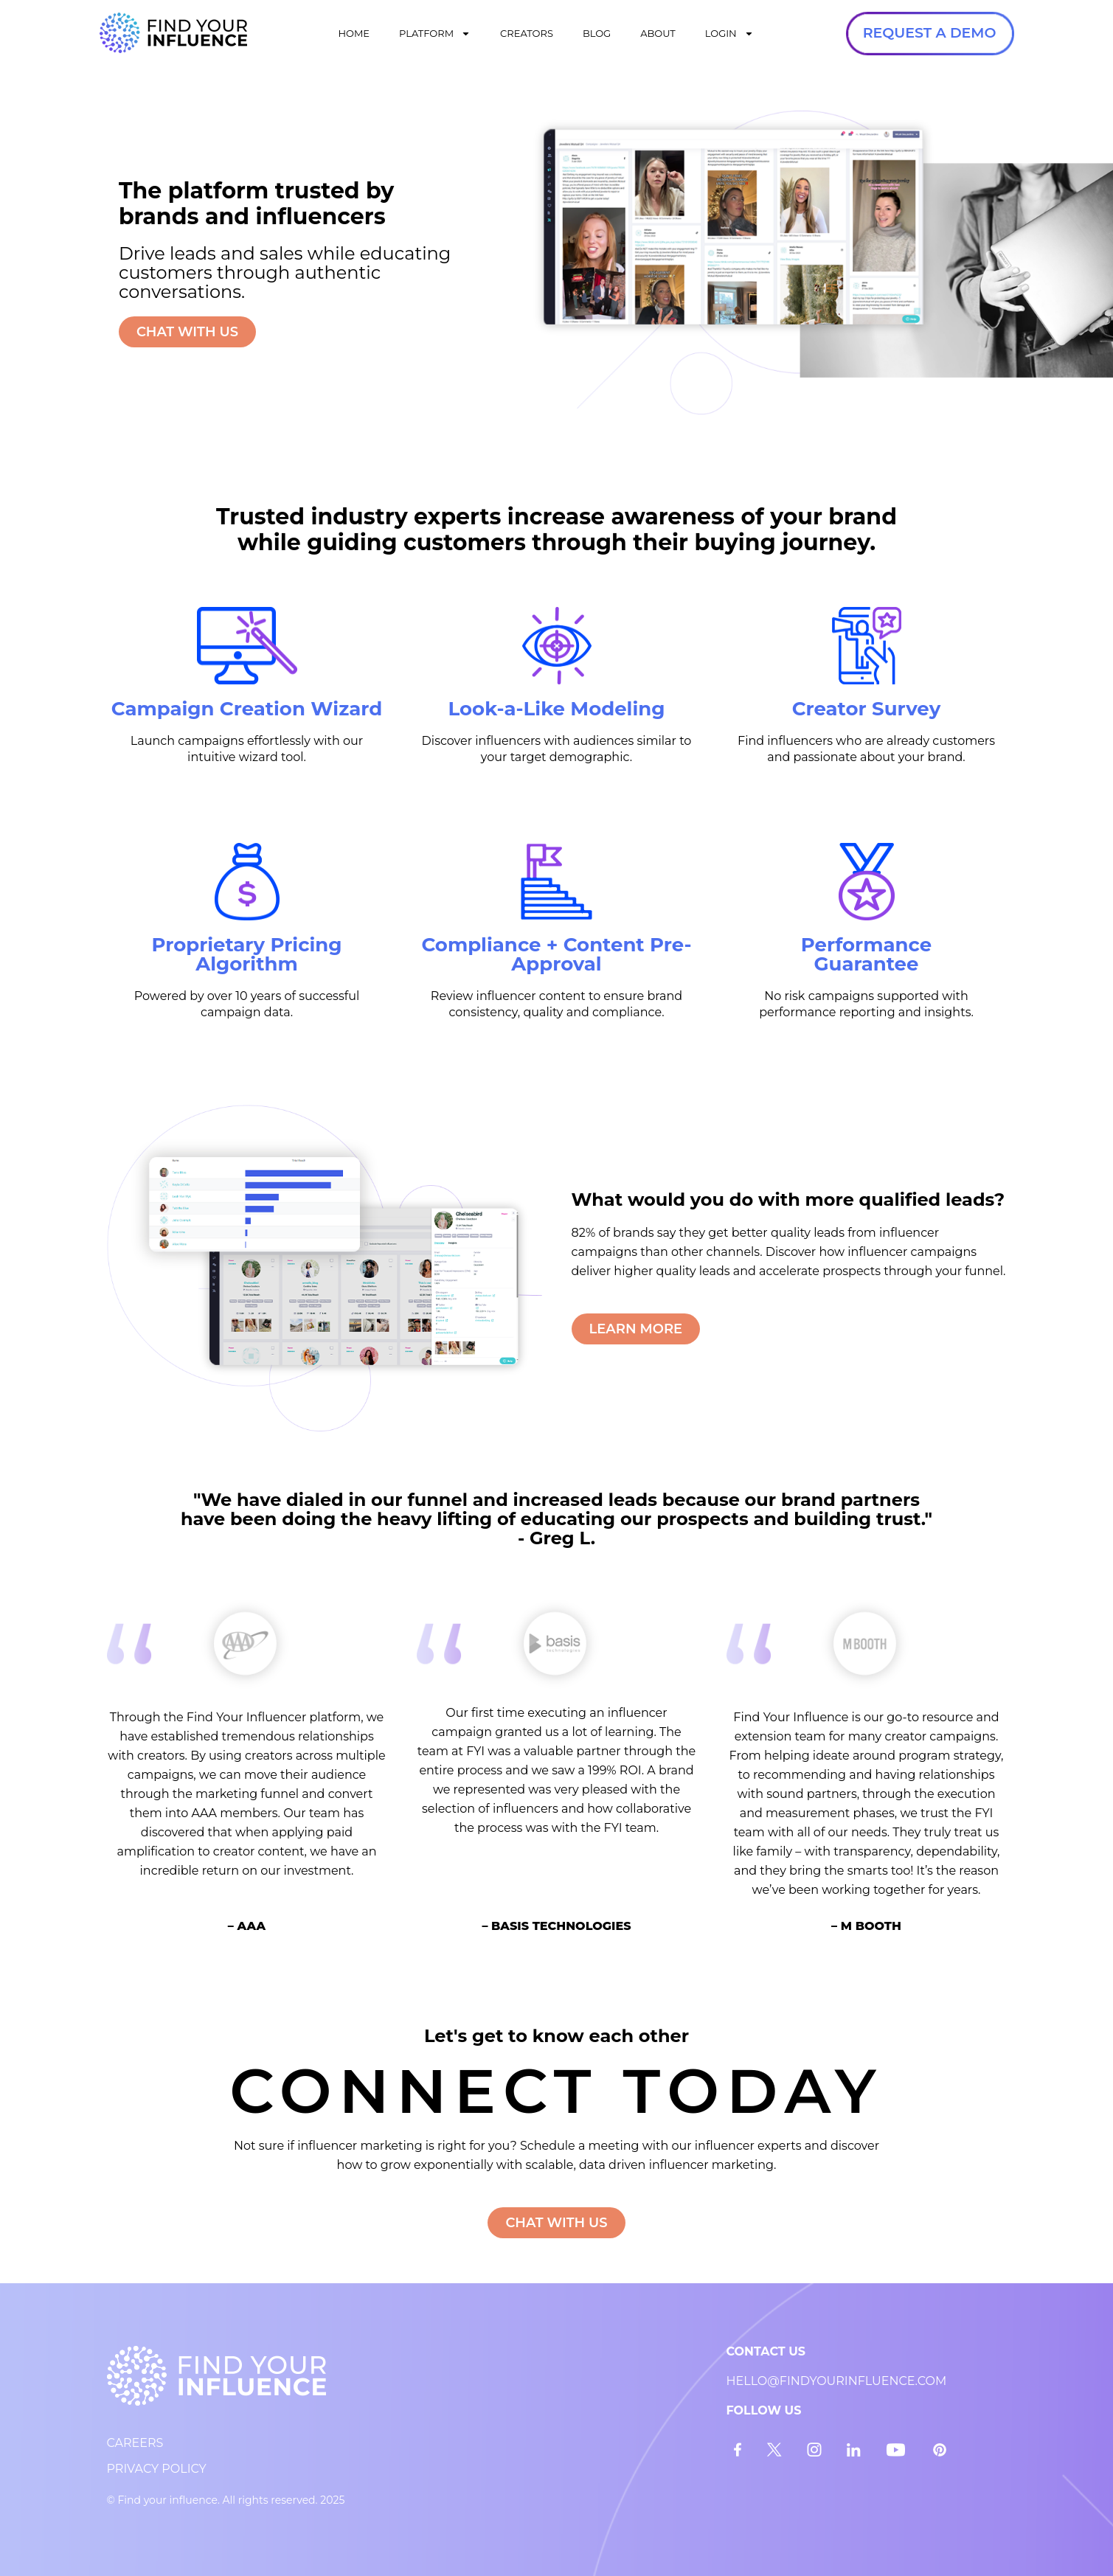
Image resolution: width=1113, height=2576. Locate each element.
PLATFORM (435, 33)
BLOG (597, 33)
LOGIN (729, 33)
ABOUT (658, 33)
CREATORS (526, 33)
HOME (354, 33)
